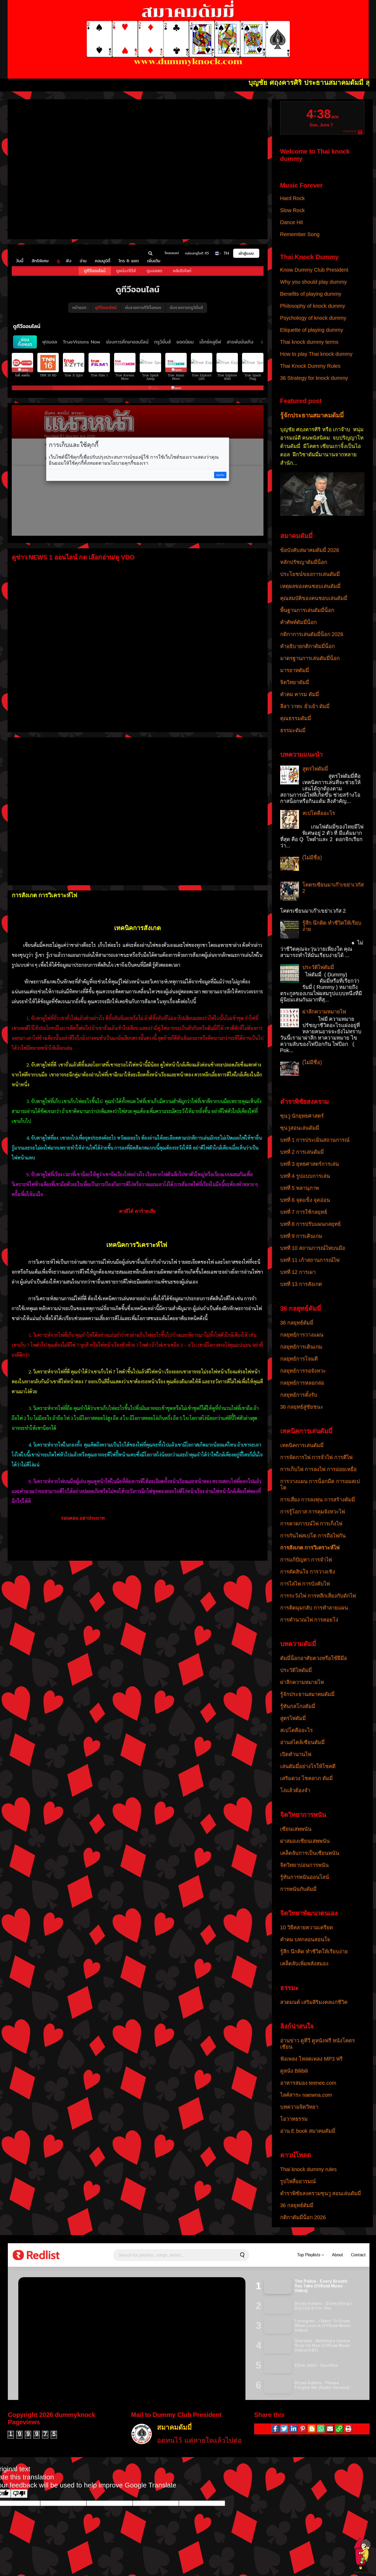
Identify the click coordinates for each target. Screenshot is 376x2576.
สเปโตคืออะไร (318, 813)
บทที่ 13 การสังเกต (301, 1284)
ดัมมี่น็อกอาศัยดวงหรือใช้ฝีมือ (313, 1658)
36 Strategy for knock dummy (314, 378)
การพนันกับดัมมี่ (298, 1889)
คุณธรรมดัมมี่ (295, 718)
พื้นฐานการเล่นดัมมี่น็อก (307, 610)
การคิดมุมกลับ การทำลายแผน (314, 1608)
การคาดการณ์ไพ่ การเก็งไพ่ (311, 1523)
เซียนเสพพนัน (296, 1829)
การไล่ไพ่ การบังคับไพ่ (305, 1584)
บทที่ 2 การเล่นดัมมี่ (302, 1152)
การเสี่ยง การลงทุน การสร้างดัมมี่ (317, 1499)
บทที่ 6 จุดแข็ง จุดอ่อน (305, 1200)
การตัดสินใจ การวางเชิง (307, 1572)
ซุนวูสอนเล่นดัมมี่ (299, 1128)
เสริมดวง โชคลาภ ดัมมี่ (306, 1778)
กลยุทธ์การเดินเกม (301, 1347)
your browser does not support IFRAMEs (137, 166)
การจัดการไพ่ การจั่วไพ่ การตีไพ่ (316, 1457)
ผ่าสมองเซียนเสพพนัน (305, 1841)
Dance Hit (291, 222)
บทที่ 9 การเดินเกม (301, 1236)
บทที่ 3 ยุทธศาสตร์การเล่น (309, 1164)
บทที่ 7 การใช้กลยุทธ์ (303, 1212)
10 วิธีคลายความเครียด (306, 1927)
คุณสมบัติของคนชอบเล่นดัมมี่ (313, 598)
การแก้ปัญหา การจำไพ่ (306, 1560)
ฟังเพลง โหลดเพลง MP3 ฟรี (311, 2059)
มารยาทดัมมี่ (294, 670)
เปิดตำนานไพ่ (295, 1754)
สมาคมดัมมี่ (174, 2428)
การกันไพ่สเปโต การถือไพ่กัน (313, 1535)
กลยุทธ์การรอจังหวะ (303, 1371)
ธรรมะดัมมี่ (293, 730)
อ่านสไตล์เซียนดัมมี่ (302, 1742)
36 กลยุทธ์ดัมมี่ (297, 1323)
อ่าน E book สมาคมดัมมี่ (307, 2131)
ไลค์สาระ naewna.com (306, 2095)
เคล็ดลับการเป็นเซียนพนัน (309, 1853)
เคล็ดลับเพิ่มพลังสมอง (304, 1963)
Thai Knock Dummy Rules (310, 366)
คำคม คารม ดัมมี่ (299, 694)
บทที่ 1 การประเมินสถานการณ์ (315, 1140)
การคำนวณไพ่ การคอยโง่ (309, 1620)
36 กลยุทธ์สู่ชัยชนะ (302, 1407)
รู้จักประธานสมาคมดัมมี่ (312, 415)
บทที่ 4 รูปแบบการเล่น (305, 1176)
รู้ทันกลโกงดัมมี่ (297, 1706)
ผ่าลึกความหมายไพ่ (324, 1012)
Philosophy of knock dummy (312, 306)
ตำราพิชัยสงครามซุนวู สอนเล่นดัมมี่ (320, 2193)
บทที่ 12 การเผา (298, 1272)
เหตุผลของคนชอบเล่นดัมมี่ (310, 586)
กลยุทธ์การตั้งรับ (298, 1395)
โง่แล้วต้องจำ (295, 1790)
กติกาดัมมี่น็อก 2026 (303, 2217)
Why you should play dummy (313, 282)
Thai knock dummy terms (309, 342)
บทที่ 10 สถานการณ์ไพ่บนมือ (312, 1248)
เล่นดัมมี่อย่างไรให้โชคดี (308, 1766)
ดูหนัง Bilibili (294, 2071)
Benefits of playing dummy (311, 294)
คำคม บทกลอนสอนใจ (305, 1939)
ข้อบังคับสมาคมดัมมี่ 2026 (309, 550)
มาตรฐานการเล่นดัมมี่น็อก (310, 658)
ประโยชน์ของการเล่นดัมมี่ (310, 574)
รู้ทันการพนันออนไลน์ (304, 1877)
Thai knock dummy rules (308, 2169)
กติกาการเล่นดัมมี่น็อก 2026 (311, 634)
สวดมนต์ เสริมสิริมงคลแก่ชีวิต (314, 2002)
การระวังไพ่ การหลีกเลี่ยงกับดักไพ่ (318, 1596)
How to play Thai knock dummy (316, 354)
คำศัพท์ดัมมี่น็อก (298, 622)
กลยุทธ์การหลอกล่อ (302, 1383)
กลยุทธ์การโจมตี (299, 1359)
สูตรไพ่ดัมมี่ (315, 769)
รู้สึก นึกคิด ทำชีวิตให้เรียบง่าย (314, 1951)
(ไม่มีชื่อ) (312, 857)
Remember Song (300, 234)
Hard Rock (292, 198)
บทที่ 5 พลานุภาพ (299, 1188)
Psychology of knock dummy (313, 318)
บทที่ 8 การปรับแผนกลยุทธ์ (310, 1224)
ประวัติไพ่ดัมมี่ (318, 967)
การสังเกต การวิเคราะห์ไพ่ (310, 1548)
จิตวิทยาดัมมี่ (294, 682)
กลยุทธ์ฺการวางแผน (302, 1335)
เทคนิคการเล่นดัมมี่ (302, 1445)
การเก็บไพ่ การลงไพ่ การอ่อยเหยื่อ (318, 1469)
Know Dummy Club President (314, 270)
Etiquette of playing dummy (311, 330)
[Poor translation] (19, 2493)
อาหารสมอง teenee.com (308, 2083)
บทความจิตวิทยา (299, 2107)
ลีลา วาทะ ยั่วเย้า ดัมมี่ (305, 706)
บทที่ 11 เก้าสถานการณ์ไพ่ (309, 1260)
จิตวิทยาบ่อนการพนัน (304, 1865)
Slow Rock (292, 210)
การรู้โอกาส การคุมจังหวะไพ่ (312, 1511)
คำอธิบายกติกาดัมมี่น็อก (307, 646)
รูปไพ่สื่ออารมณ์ (298, 2181)
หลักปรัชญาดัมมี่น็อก (303, 562)
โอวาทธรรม (294, 2119)
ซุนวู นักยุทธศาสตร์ (302, 1116)
